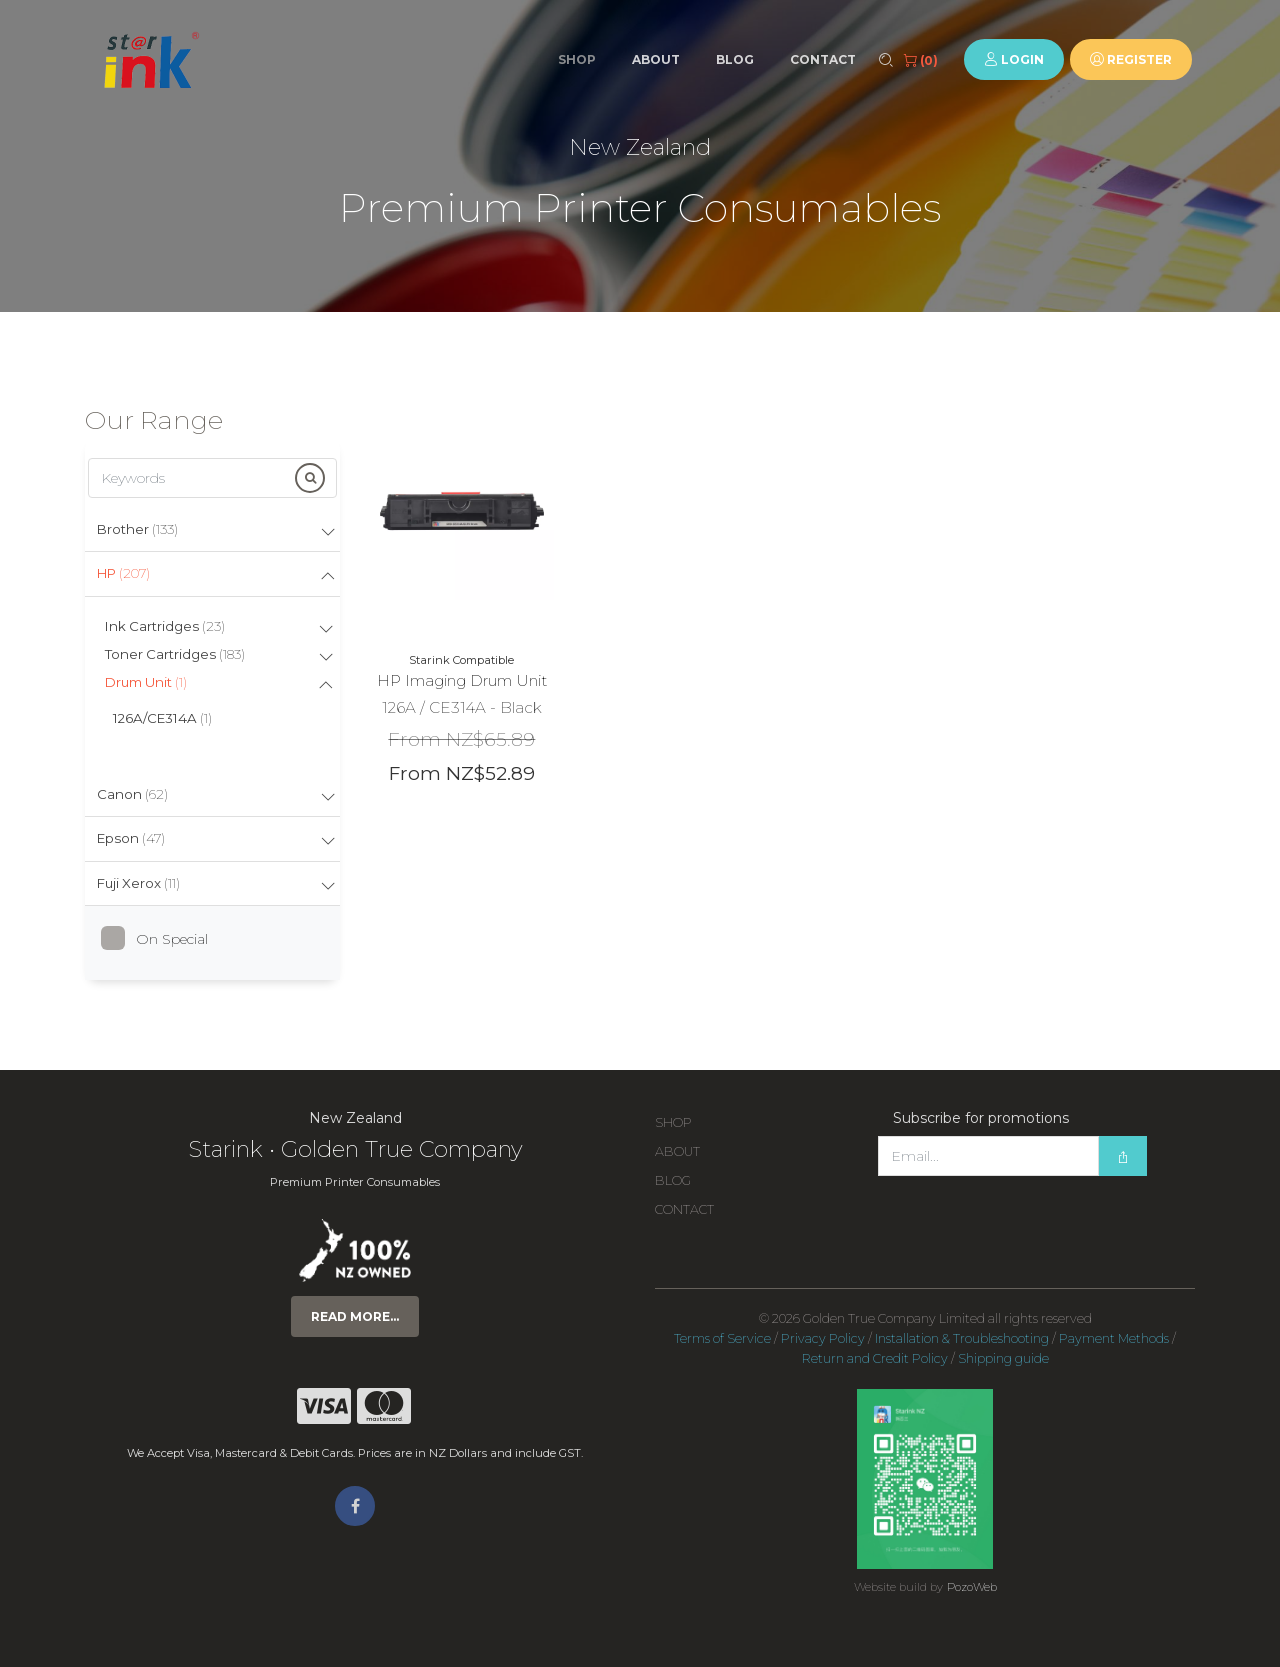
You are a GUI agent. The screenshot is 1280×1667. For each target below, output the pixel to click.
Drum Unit (146, 682)
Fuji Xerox (138, 883)
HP (123, 573)
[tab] (212, 530)
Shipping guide (1003, 1358)
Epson (131, 838)
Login (1014, 59)
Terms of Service (722, 1338)
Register (1131, 59)
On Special (162, 939)
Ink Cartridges (165, 626)
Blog (735, 59)
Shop (577, 59)
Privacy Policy (823, 1338)
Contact (823, 59)
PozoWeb (972, 1587)
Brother (137, 529)
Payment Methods (1114, 1338)
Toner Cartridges (175, 654)
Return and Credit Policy (875, 1358)
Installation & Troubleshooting (962, 1338)
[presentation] (1030, 1216)
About (656, 59)
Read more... (355, 1316)
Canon (132, 794)
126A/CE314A (162, 718)
